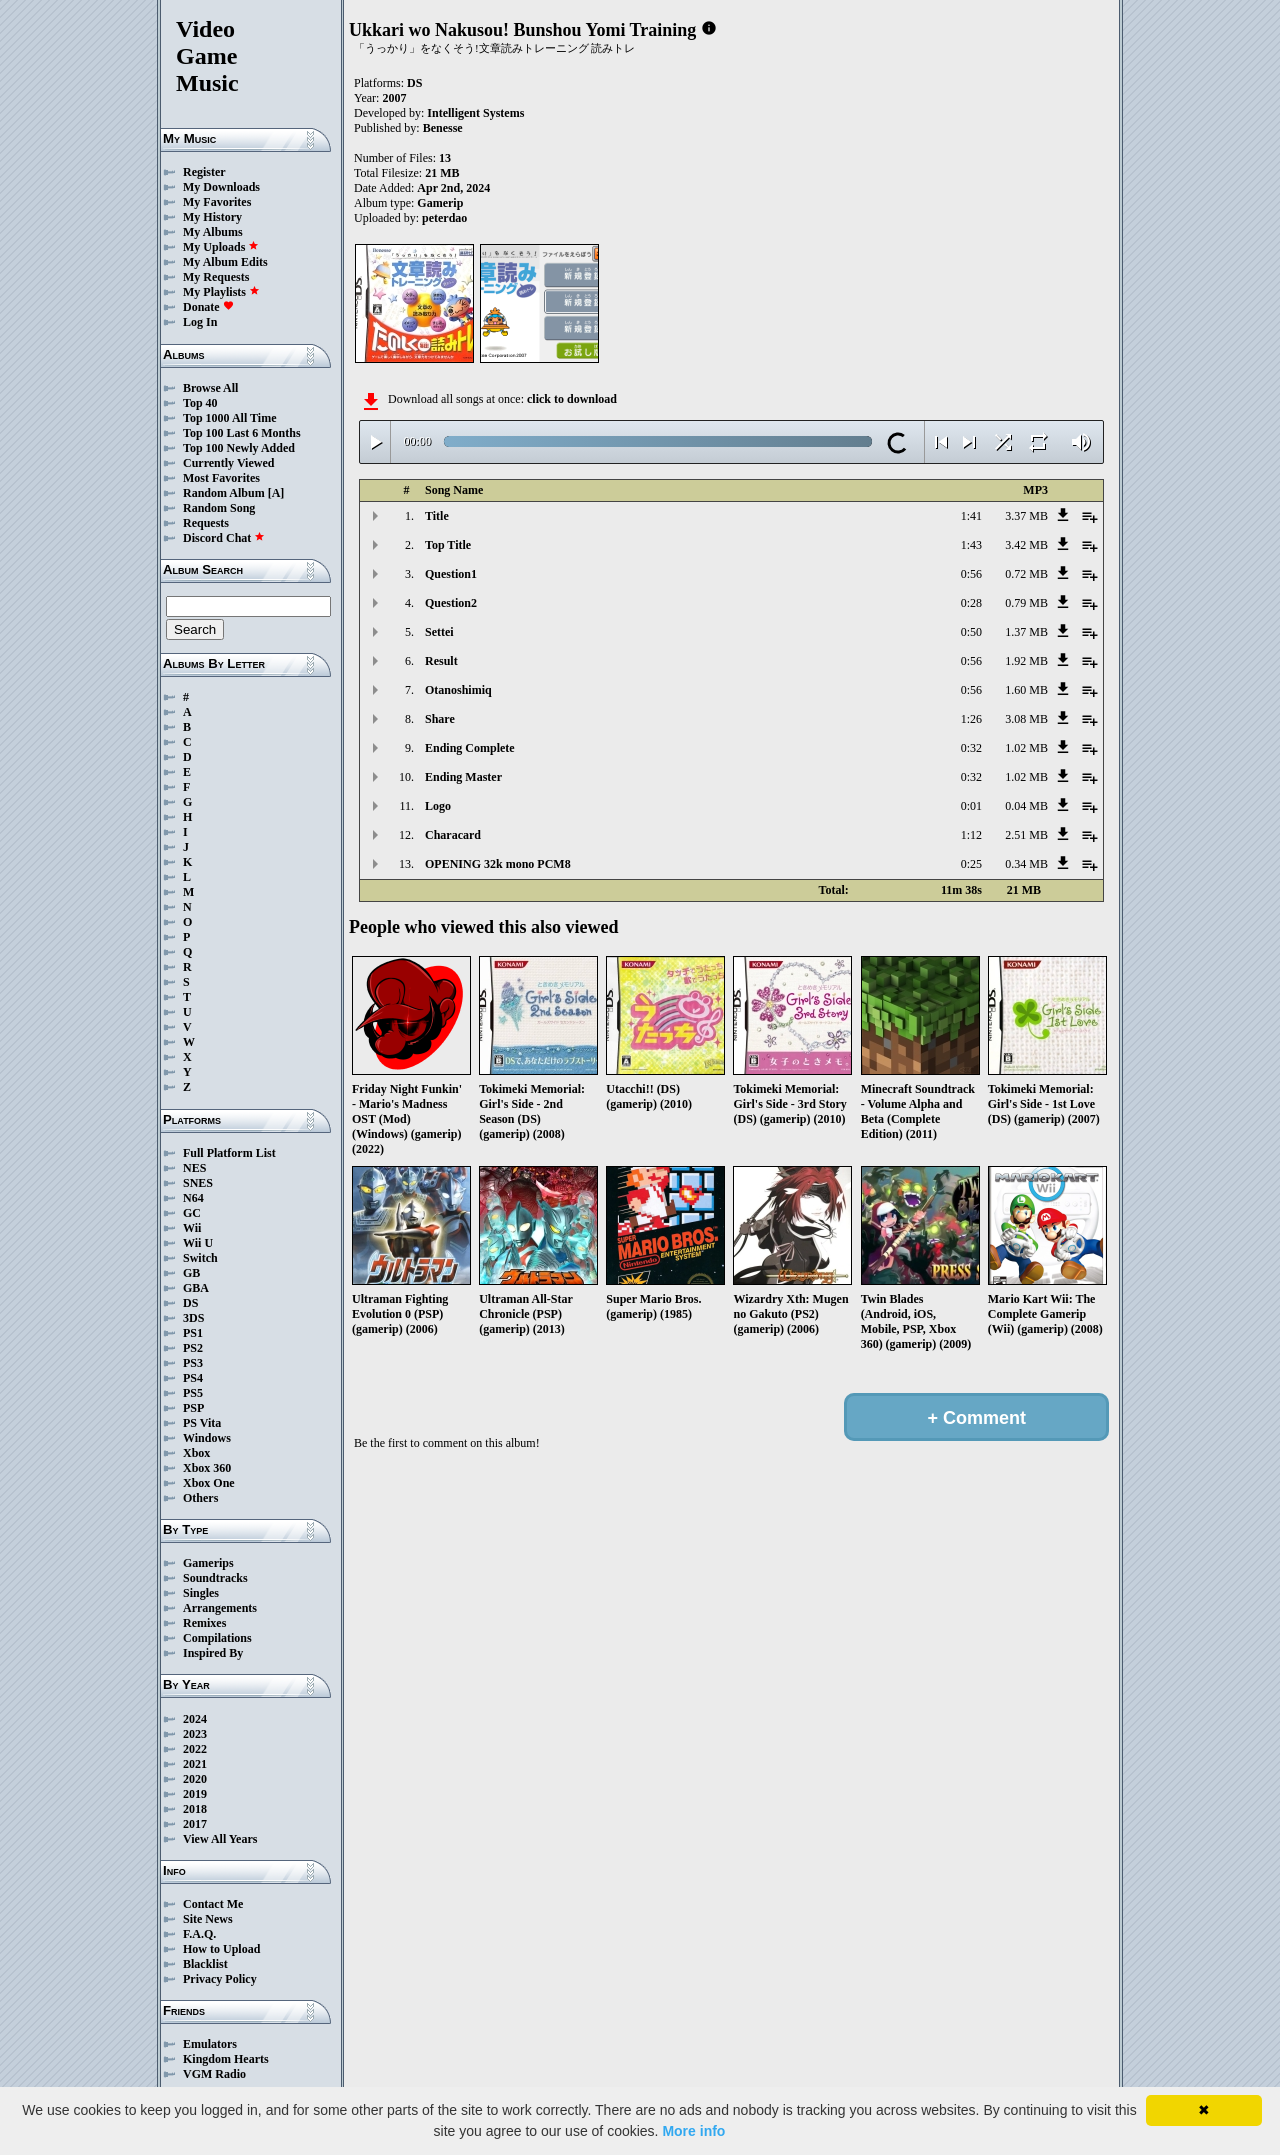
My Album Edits (225, 262)
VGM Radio (214, 2074)
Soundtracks (215, 1578)
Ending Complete (470, 748)
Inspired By (213, 1653)
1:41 (971, 516)
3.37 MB (1026, 516)
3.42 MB (1026, 545)
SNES (198, 1183)
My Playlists (221, 292)
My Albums (213, 232)
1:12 (971, 835)
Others (200, 1498)
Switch (200, 1258)
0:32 (971, 748)
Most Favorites (221, 478)
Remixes (204, 1623)
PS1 (193, 1333)
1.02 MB (1026, 748)
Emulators (210, 2044)
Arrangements (220, 1608)
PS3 (193, 1363)
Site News (208, 1919)
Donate (208, 307)
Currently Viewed (228, 463)
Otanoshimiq (458, 690)
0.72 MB (1026, 574)
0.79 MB (1026, 603)
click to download (572, 399)
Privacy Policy (220, 1979)
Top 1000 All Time (229, 418)
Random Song (219, 508)
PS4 (193, 1378)
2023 (195, 1734)
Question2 (451, 603)
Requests (206, 523)
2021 (195, 1764)
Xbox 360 (207, 1468)
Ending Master (463, 777)
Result (441, 661)
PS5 (193, 1393)
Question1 (451, 574)
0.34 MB (1026, 864)
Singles (201, 1593)
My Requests (216, 277)
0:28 (971, 603)
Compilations (217, 1638)
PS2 (193, 1348)
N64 (193, 1198)
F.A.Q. (199, 1934)
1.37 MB (1026, 632)
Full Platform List (229, 1153)
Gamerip (440, 203)
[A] (276, 493)
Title (437, 516)
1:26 (971, 719)
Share (440, 719)
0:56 (971, 574)
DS (190, 1303)
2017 (195, 1824)
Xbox (196, 1453)
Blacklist (205, 1964)
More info (693, 2131)
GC (192, 1213)
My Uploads (221, 247)
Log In (200, 322)
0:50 (971, 632)
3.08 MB (1026, 719)
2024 (195, 1719)
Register (204, 172)
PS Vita (202, 1423)
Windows (207, 1438)
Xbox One (209, 1483)
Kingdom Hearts (226, 2059)
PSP (193, 1408)
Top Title (448, 545)
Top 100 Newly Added (239, 448)
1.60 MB (1026, 690)
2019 (195, 1794)
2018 (195, 1809)
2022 (195, 1749)
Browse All (210, 388)
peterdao (444, 218)
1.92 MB (1026, 661)
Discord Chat (224, 538)
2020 (195, 1779)
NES (194, 1168)
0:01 (971, 806)
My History (212, 217)
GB (191, 1273)
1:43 (971, 545)
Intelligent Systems (475, 113)
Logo (438, 806)
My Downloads (221, 187)
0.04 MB (1026, 806)
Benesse (443, 128)
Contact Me (213, 1904)
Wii (192, 1228)
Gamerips (208, 1563)
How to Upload (221, 1949)
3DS (193, 1318)
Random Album (224, 493)
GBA (196, 1288)
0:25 (971, 864)
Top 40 (200, 403)
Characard (453, 835)
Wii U (198, 1243)
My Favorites (217, 202)
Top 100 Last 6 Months (242, 433)
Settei (439, 632)
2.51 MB (1026, 835)
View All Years (220, 1839)
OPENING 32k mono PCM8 (498, 864)
